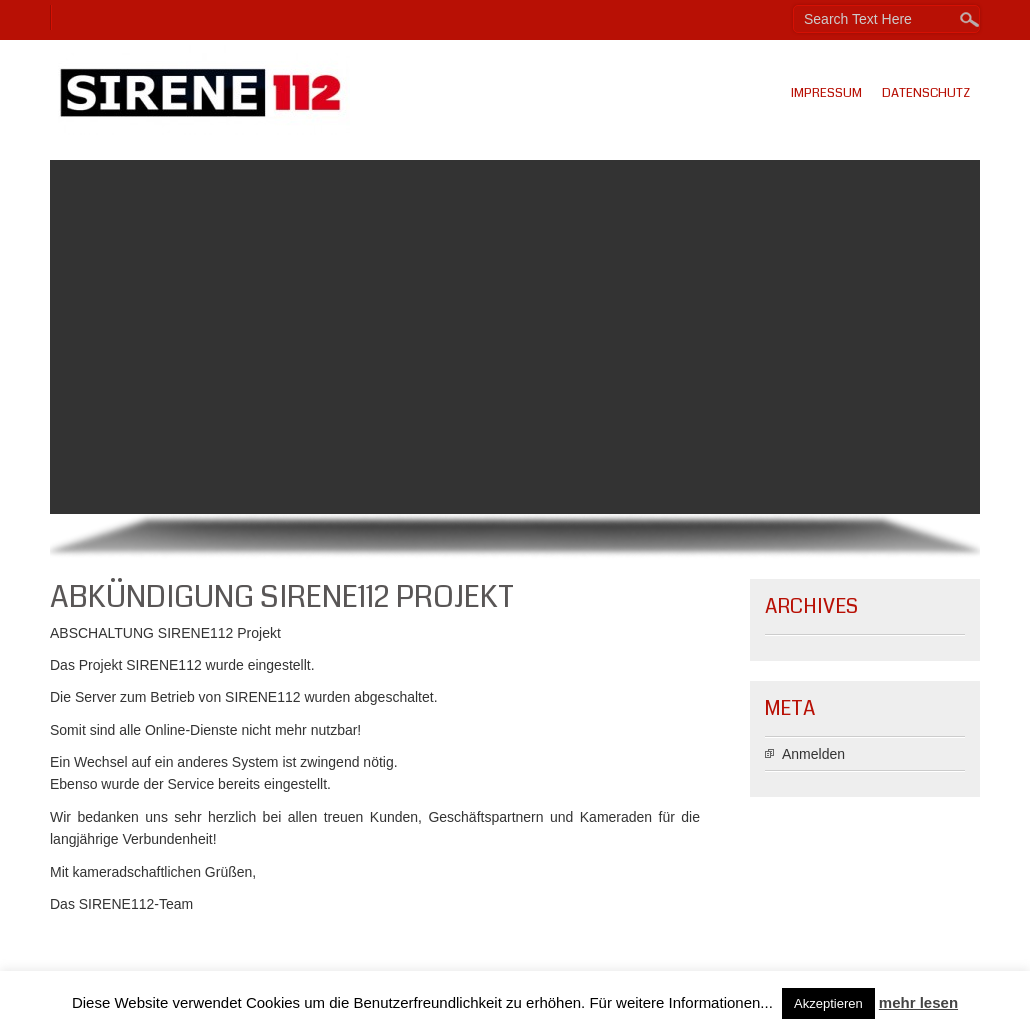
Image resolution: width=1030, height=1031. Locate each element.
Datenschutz (926, 93)
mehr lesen (918, 1002)
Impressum (826, 93)
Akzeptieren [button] (828, 1003)
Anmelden (813, 754)
